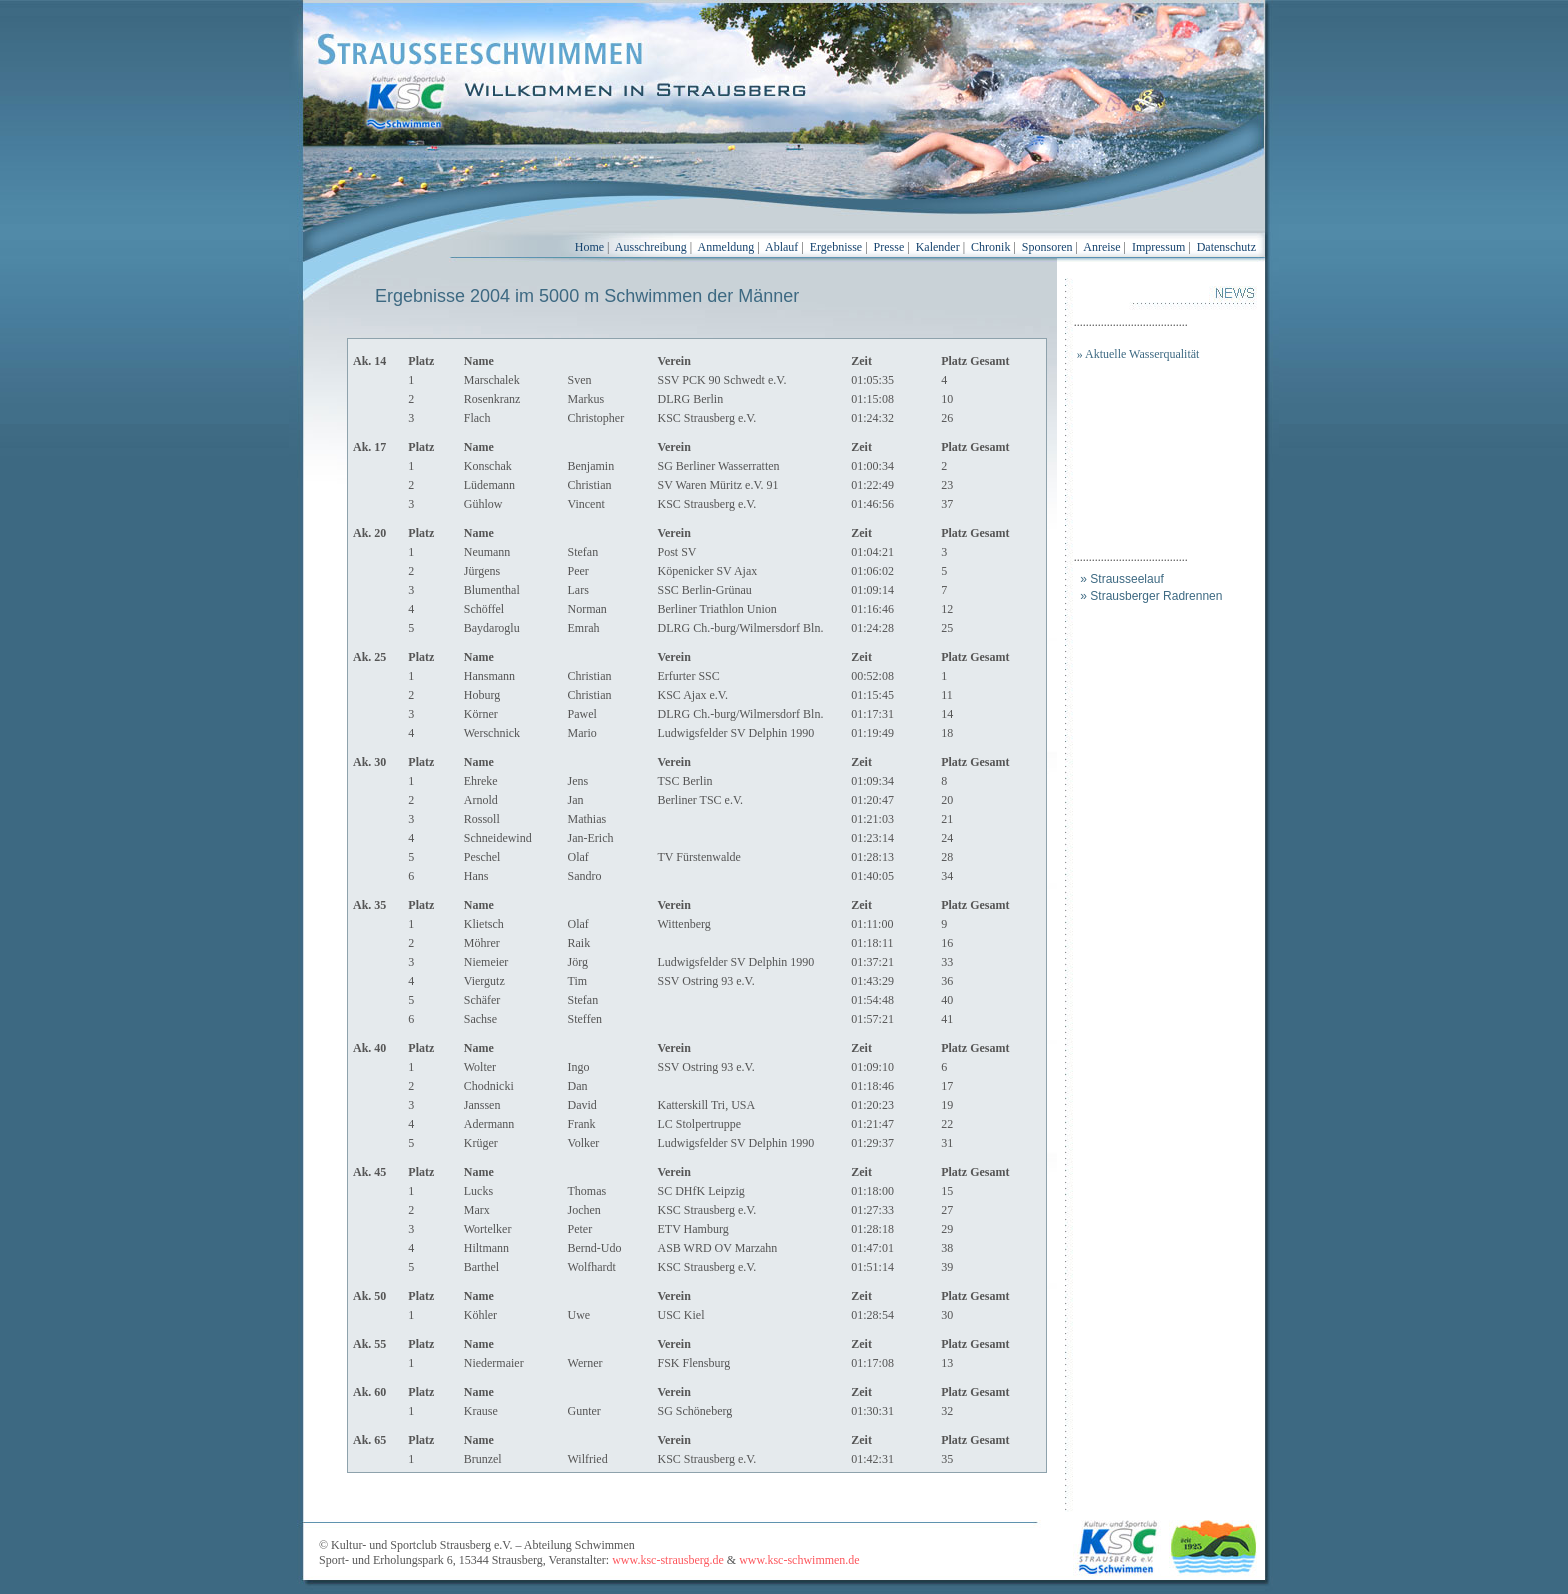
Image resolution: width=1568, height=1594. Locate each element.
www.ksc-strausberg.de (668, 1560)
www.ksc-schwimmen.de (799, 1560)
